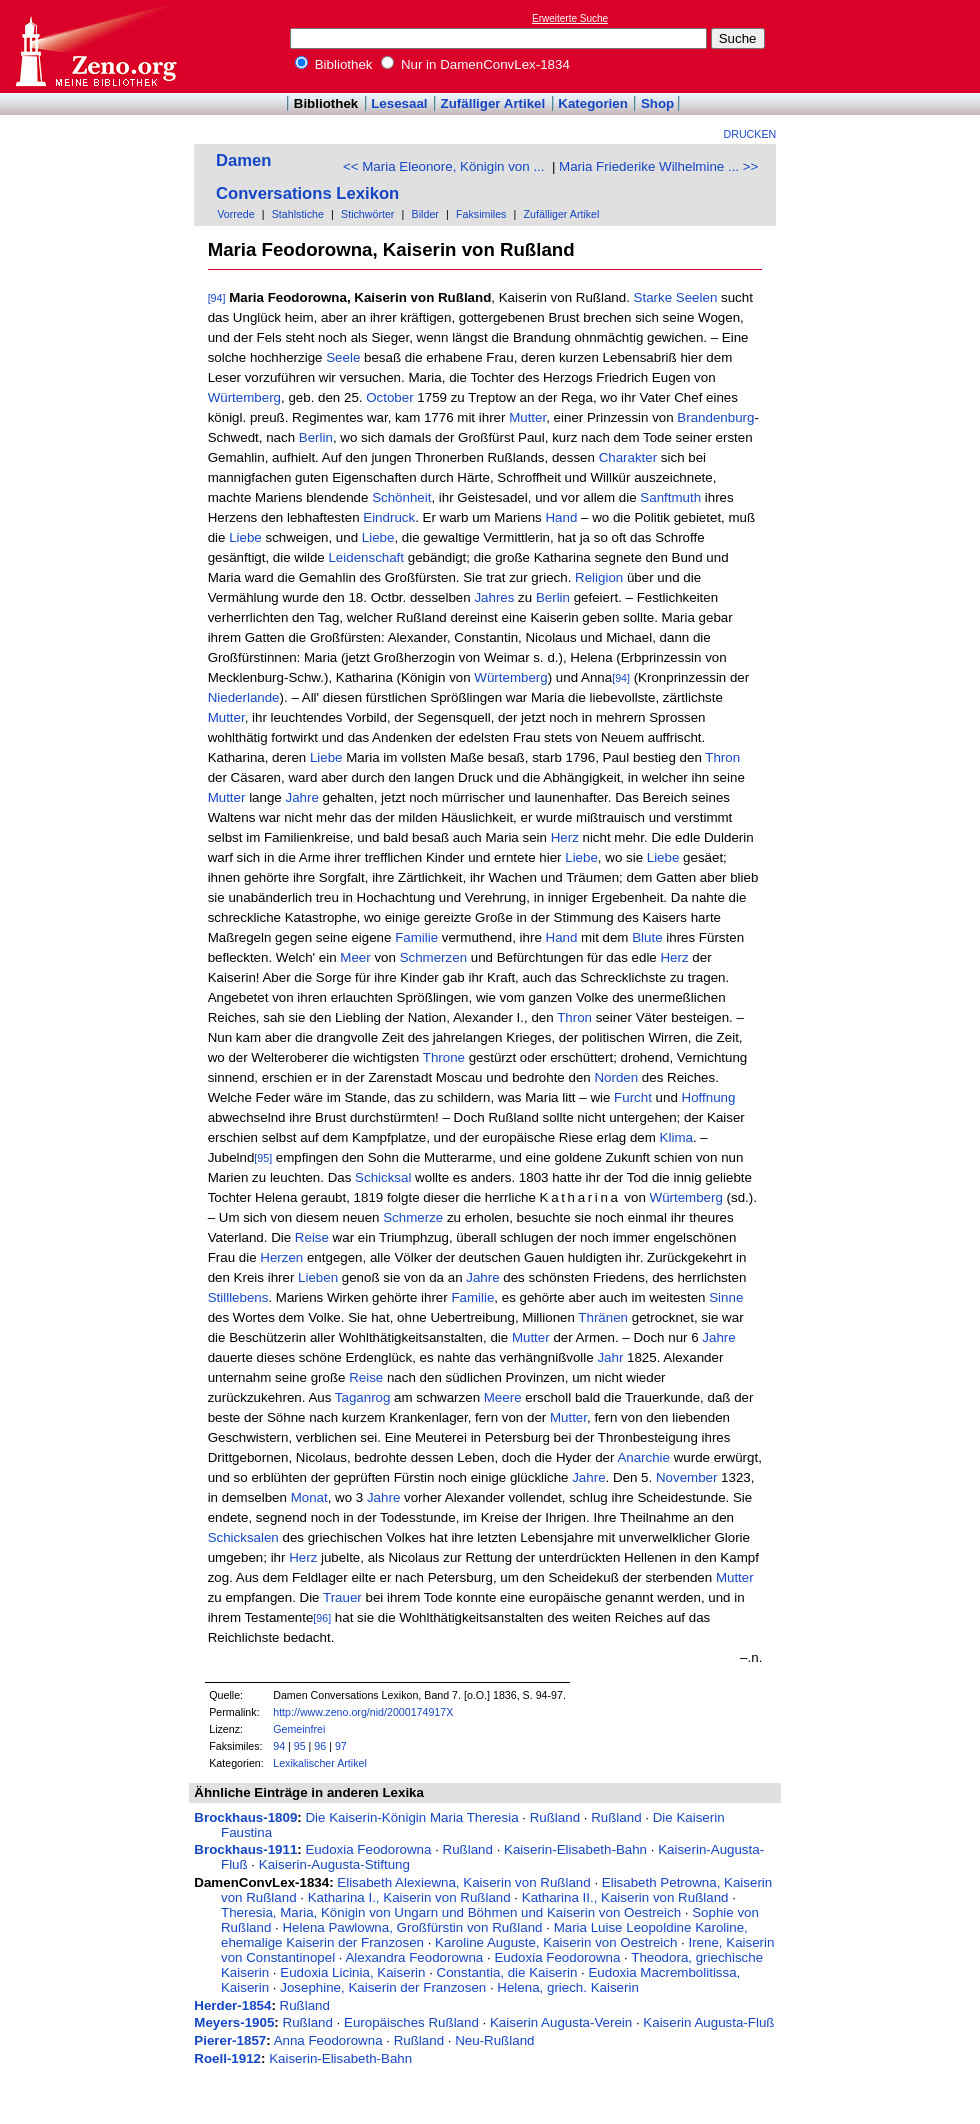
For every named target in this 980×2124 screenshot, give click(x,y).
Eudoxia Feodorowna (368, 1849)
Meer (355, 957)
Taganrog (363, 1397)
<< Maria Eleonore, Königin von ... (444, 166)
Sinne (726, 1297)
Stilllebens (238, 1297)
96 (320, 1746)
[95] (263, 1158)
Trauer (342, 1597)
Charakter (628, 457)
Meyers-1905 (234, 2022)
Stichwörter (367, 214)
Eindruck (389, 517)
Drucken (750, 134)
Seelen (697, 297)
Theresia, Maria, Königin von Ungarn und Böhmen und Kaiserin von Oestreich (451, 1912)
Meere (503, 1397)
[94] (217, 298)
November (686, 1477)
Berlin (316, 437)
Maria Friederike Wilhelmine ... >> (658, 166)
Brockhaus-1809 (245, 1817)
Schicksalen (243, 1537)
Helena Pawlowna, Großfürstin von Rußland (412, 1927)
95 (300, 1746)
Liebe (245, 537)
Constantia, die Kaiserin (507, 1972)
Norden (616, 1077)
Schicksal (383, 1177)
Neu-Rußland (494, 2040)
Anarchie (643, 1457)
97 (341, 1746)
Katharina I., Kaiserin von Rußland (409, 1897)
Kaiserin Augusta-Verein (561, 2022)
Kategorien (593, 103)
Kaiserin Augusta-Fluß (708, 2022)
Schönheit (401, 497)
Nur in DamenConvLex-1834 (475, 64)
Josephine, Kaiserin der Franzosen (383, 1987)
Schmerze (413, 1217)
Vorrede (235, 214)
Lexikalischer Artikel (320, 1763)
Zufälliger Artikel (493, 103)
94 (279, 1746)
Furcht (633, 1097)
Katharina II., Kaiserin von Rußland (625, 1897)
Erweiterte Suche (570, 18)
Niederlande (244, 697)
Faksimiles (481, 214)
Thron (722, 757)
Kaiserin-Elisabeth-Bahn (575, 1849)
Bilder (425, 214)
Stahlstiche (298, 214)
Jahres (494, 597)
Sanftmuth (670, 497)
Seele (343, 357)
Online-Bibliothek (95, 46)
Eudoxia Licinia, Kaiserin (352, 1972)
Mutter (527, 417)
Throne (444, 1057)
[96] (322, 1618)
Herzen (281, 1257)
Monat (309, 1497)
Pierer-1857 (230, 2040)
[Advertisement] (888, 46)
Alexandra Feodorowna (414, 1957)
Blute (647, 937)
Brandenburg (715, 417)
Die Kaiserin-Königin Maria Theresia (411, 1817)
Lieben (318, 1277)
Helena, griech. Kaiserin (568, 1987)
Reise (312, 1237)
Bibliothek (334, 64)
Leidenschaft (366, 557)
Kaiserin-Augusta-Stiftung (334, 1864)
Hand (561, 517)
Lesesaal (399, 103)
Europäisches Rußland (411, 2022)
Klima (676, 1137)
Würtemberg (244, 397)
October (389, 397)
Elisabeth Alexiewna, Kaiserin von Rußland (463, 1882)
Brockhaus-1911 (245, 1849)
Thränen (603, 1317)
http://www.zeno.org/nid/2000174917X (363, 1712)
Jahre (301, 797)
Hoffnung (709, 1097)
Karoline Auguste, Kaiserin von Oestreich (556, 1942)
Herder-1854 (232, 2005)
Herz (565, 837)
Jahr (610, 1357)
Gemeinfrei (299, 1729)
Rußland (555, 1817)
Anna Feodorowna (328, 2040)
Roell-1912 (227, 2058)
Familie (416, 937)
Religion (599, 577)
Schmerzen (433, 957)
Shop (657, 103)
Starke (653, 297)
